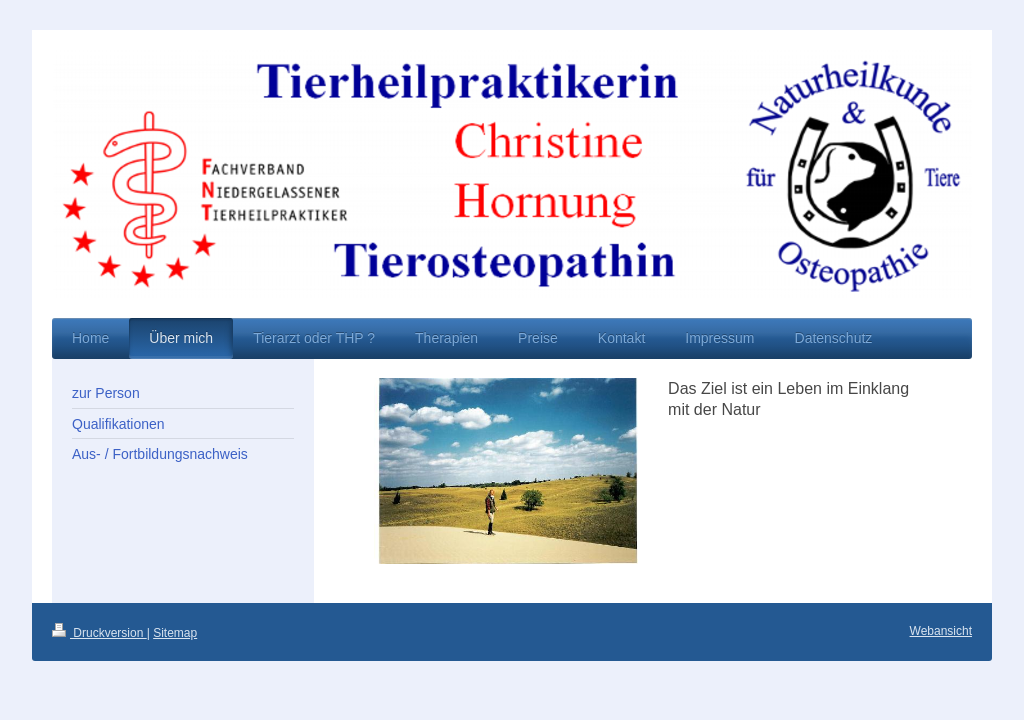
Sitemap (175, 633)
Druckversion (99, 633)
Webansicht (941, 631)
